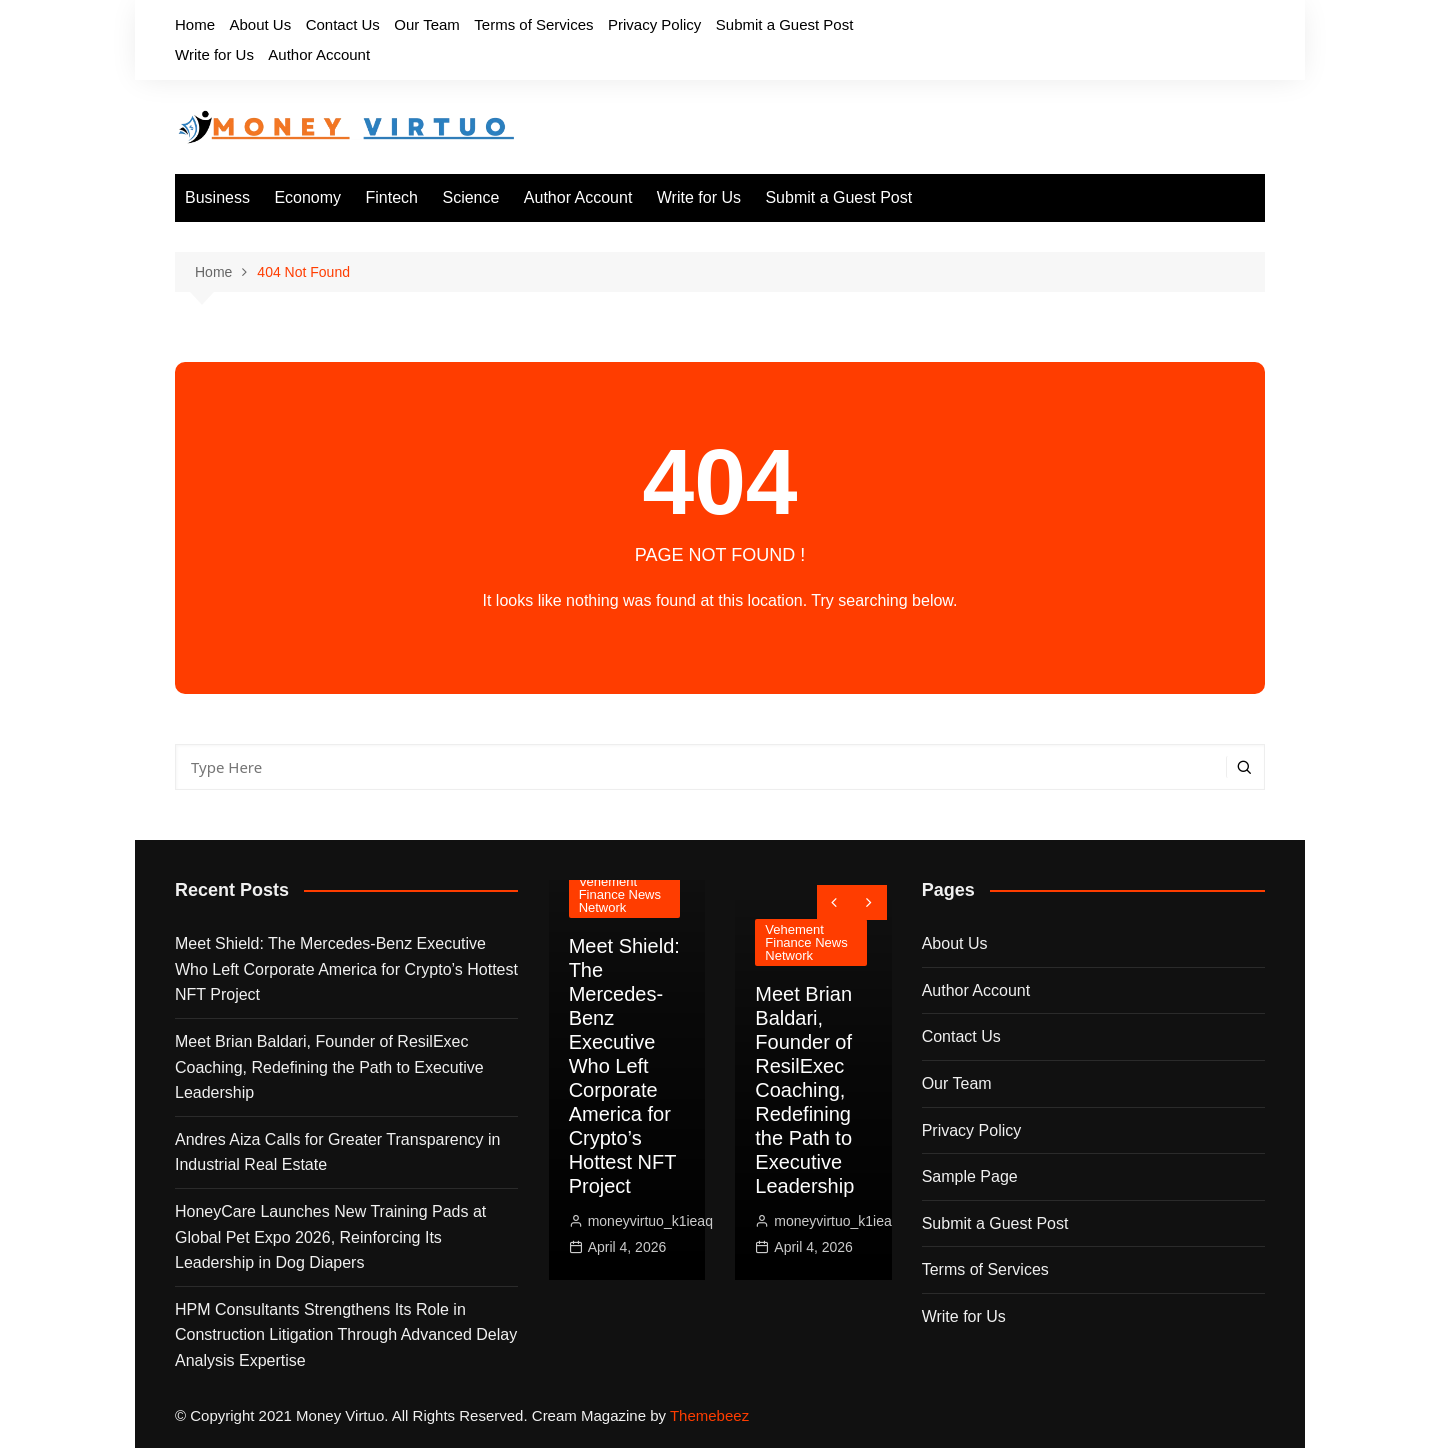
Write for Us (214, 54)
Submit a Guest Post (785, 24)
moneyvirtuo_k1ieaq (650, 1221)
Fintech (392, 197)
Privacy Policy (654, 24)
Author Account (319, 54)
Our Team (427, 24)
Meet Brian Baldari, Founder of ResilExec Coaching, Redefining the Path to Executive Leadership (329, 1067)
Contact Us (343, 24)
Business (217, 197)
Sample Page (970, 1176)
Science (470, 197)
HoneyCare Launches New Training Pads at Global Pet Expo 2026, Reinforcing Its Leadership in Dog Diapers (330, 1237)
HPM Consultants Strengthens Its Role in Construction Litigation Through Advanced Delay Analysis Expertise (346, 1335)
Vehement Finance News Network (620, 894)
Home (195, 24)
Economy (307, 197)
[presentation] (834, 902)
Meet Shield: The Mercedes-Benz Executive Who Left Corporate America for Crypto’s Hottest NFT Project (346, 969)
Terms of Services (533, 24)
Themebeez (709, 1415)
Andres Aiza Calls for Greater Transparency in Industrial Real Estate (337, 1152)
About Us (260, 24)
